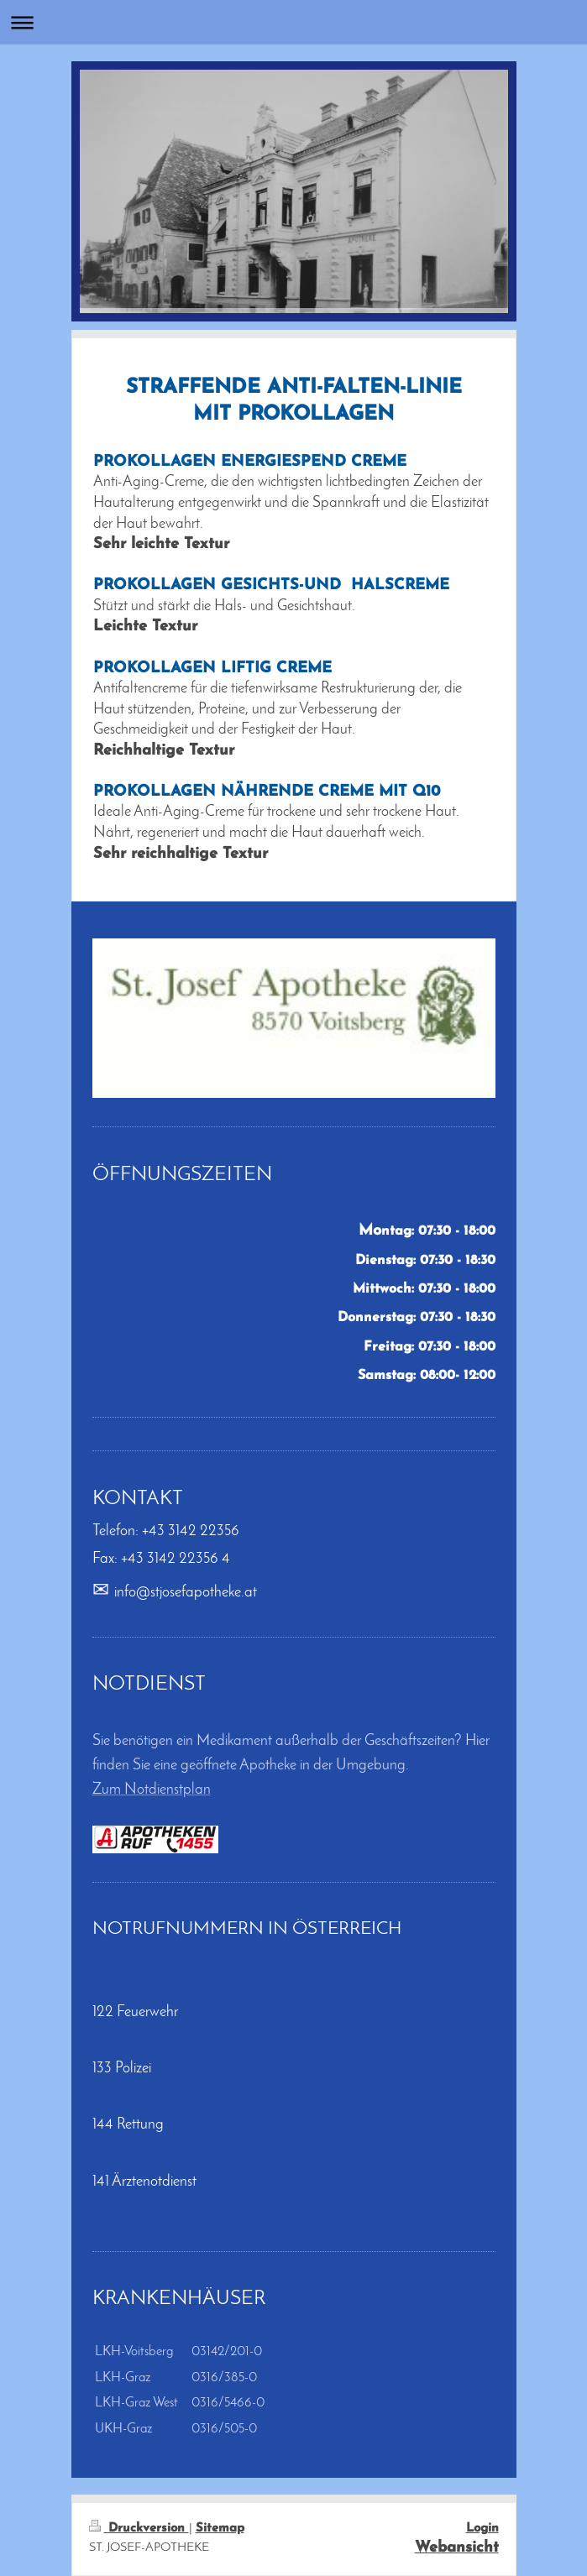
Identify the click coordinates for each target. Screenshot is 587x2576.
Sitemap (220, 2528)
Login (482, 2528)
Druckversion (139, 2528)
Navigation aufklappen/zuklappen (293, 22)
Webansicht (457, 2548)
